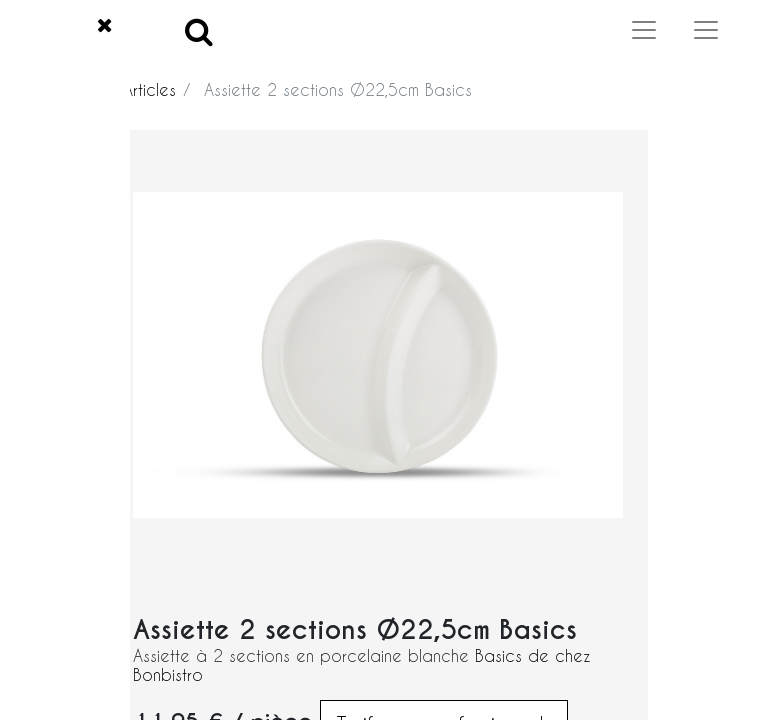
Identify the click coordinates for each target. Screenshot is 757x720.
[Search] (199, 30)
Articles (149, 89)
